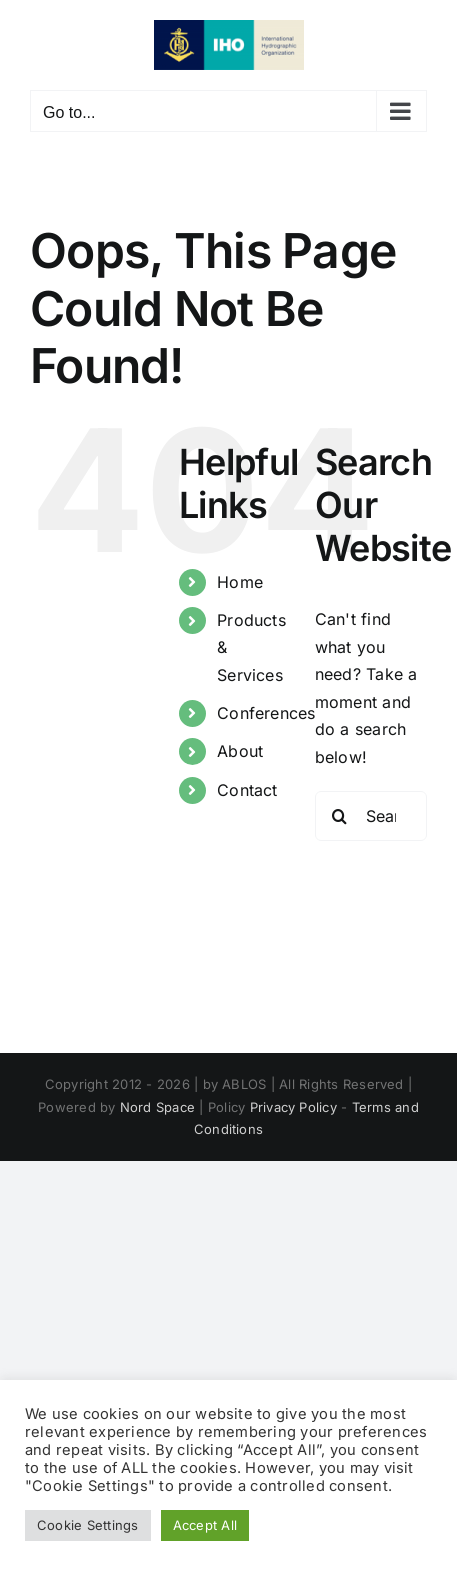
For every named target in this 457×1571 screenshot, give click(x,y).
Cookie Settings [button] (88, 1525)
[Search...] (371, 816)
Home (240, 582)
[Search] (340, 816)
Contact (247, 790)
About (240, 751)
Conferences (266, 713)
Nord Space (157, 1107)
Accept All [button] (205, 1525)
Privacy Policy (293, 1107)
